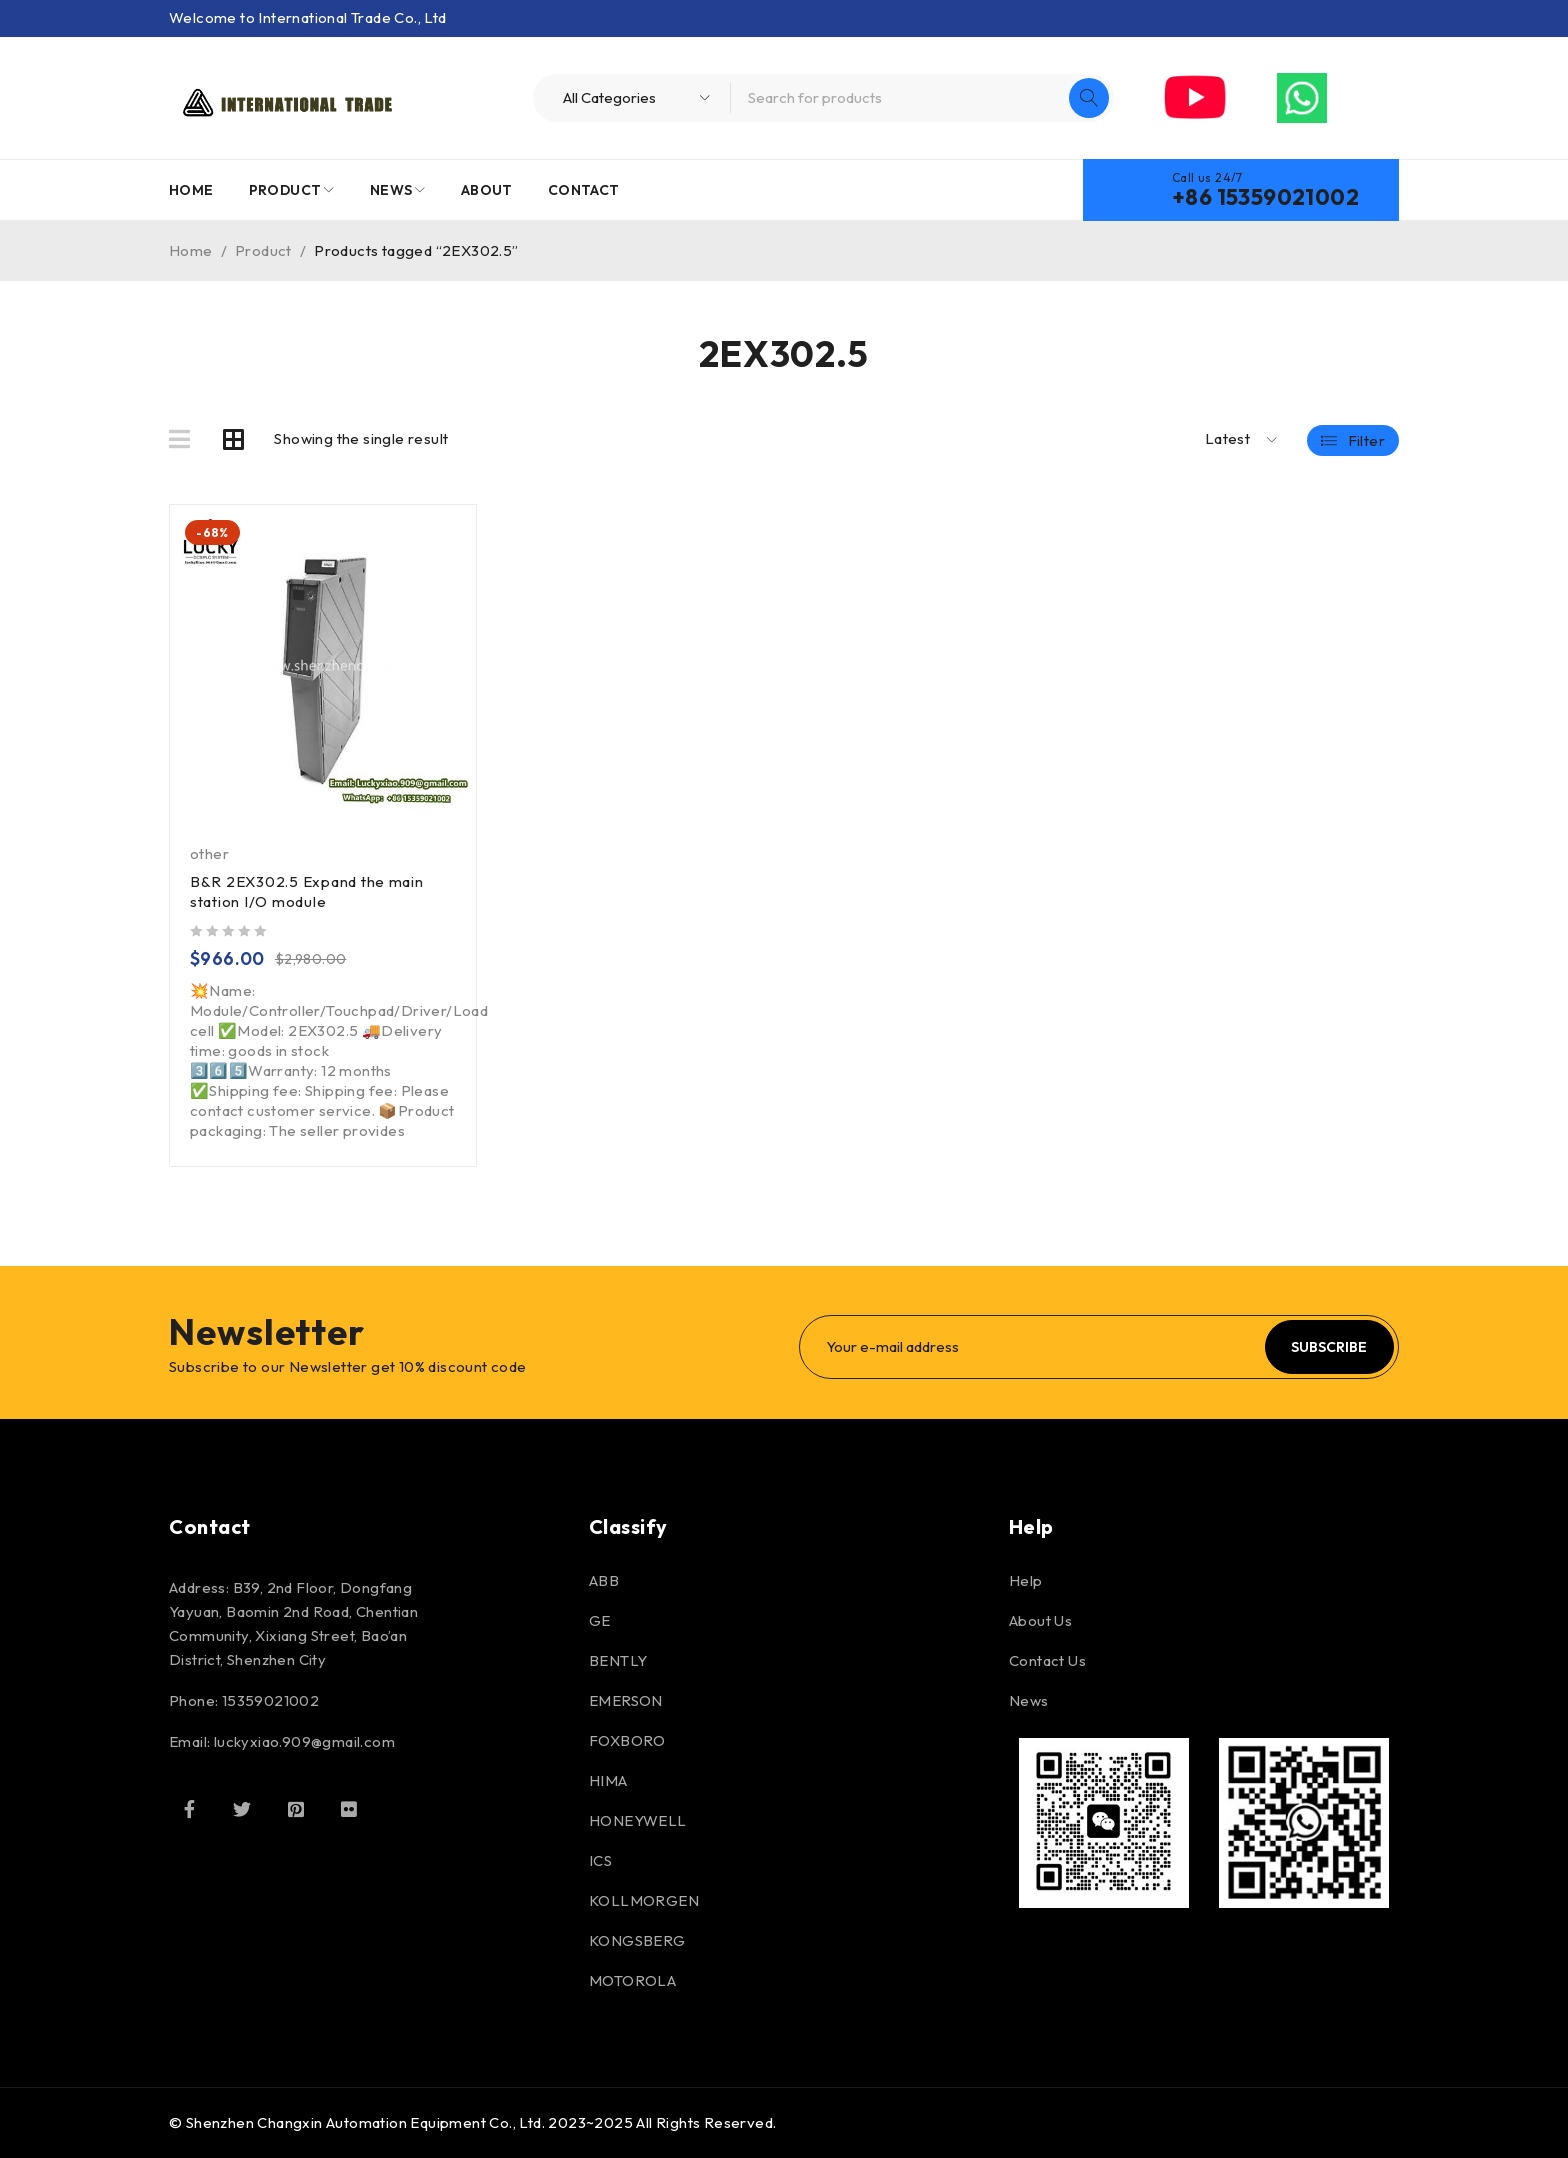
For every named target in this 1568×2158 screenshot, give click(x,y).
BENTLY (618, 1660)
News (1029, 1700)
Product (263, 250)
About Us (1040, 1620)
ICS (600, 1860)
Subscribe (1329, 1347)
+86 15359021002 (1265, 197)
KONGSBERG (637, 1940)
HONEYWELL (638, 1820)
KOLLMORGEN (644, 1900)
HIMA (608, 1780)
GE (600, 1620)
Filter (1366, 439)
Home (191, 250)
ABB (604, 1580)
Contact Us (1047, 1660)
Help (1026, 1580)
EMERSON (626, 1700)
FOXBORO (627, 1740)
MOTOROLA (632, 1980)
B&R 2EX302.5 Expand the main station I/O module (307, 891)
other (209, 853)
